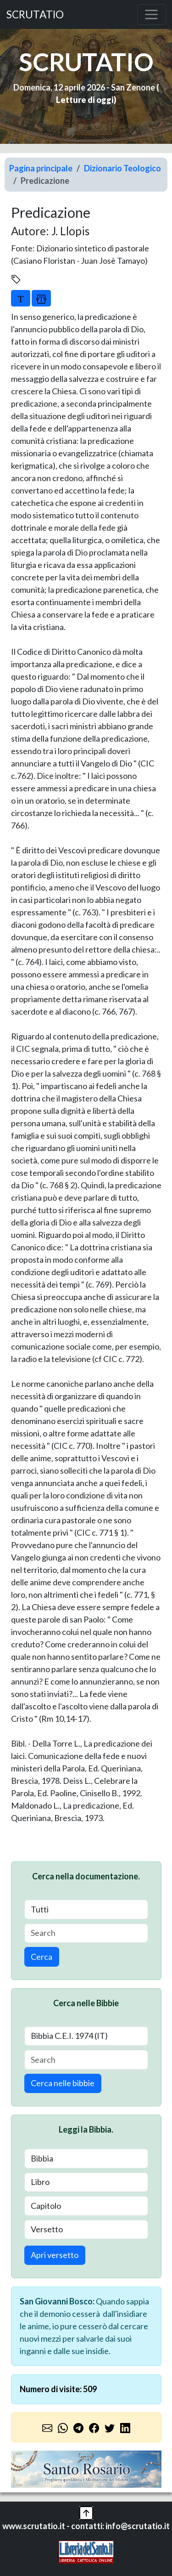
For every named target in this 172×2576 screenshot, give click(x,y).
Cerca (41, 1957)
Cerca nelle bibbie (62, 2083)
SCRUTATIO (35, 14)
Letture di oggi (85, 100)
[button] (86, 2512)
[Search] (86, 1933)
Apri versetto (54, 2255)
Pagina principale (40, 168)
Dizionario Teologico (122, 168)
